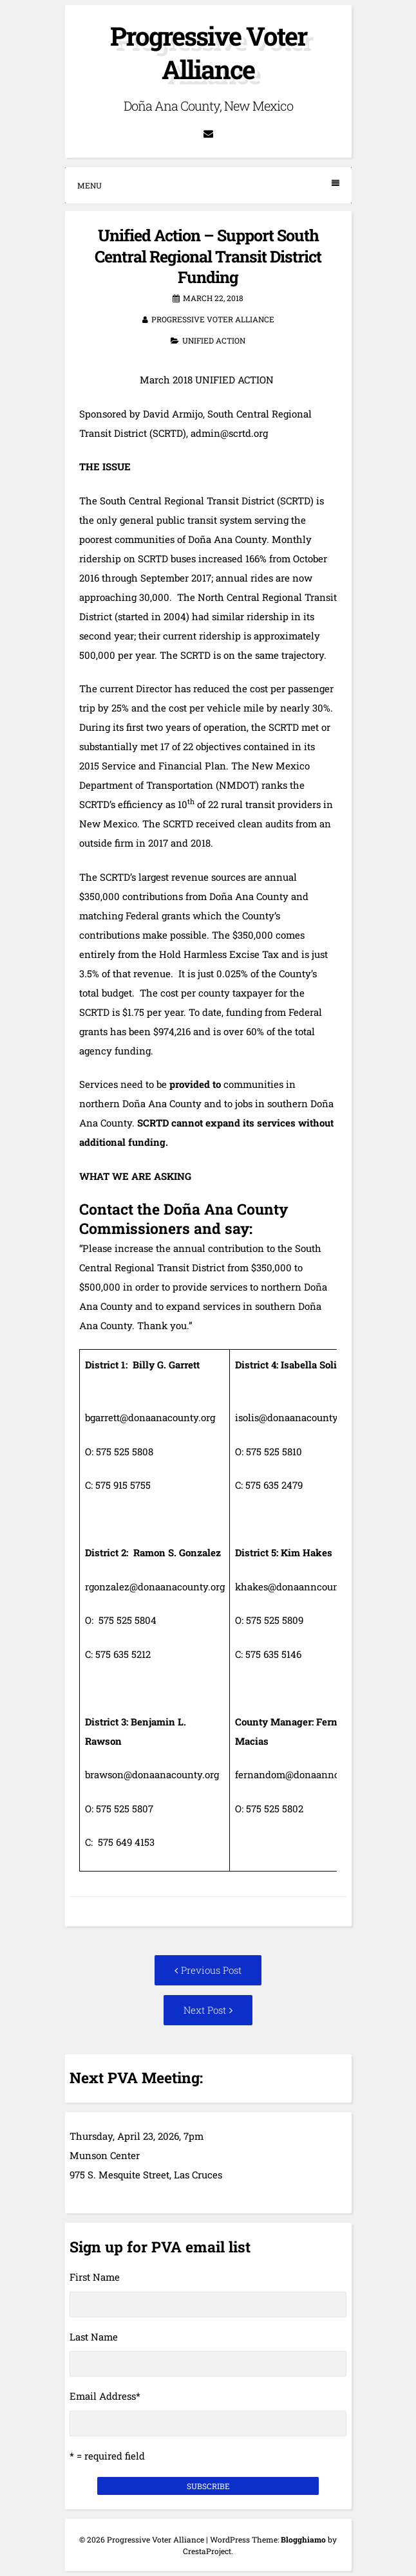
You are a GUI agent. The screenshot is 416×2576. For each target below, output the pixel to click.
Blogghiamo (303, 2539)
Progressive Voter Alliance (208, 52)
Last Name (94, 2336)
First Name (95, 2276)
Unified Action (213, 340)
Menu (208, 184)
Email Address (105, 2395)
